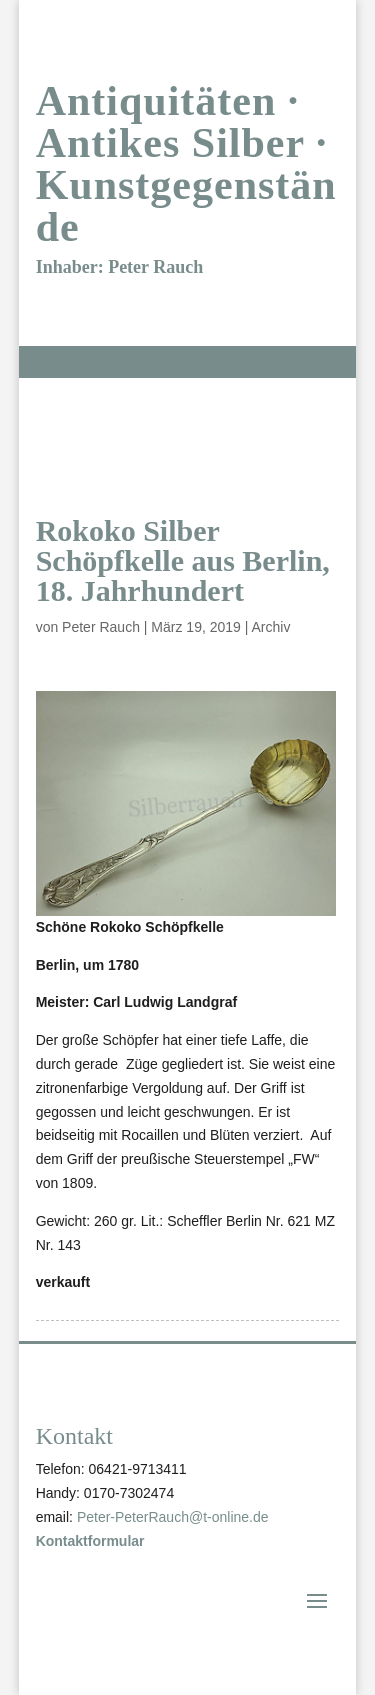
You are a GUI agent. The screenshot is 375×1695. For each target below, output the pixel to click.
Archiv (271, 627)
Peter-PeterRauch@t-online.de (173, 1517)
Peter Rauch (101, 627)
